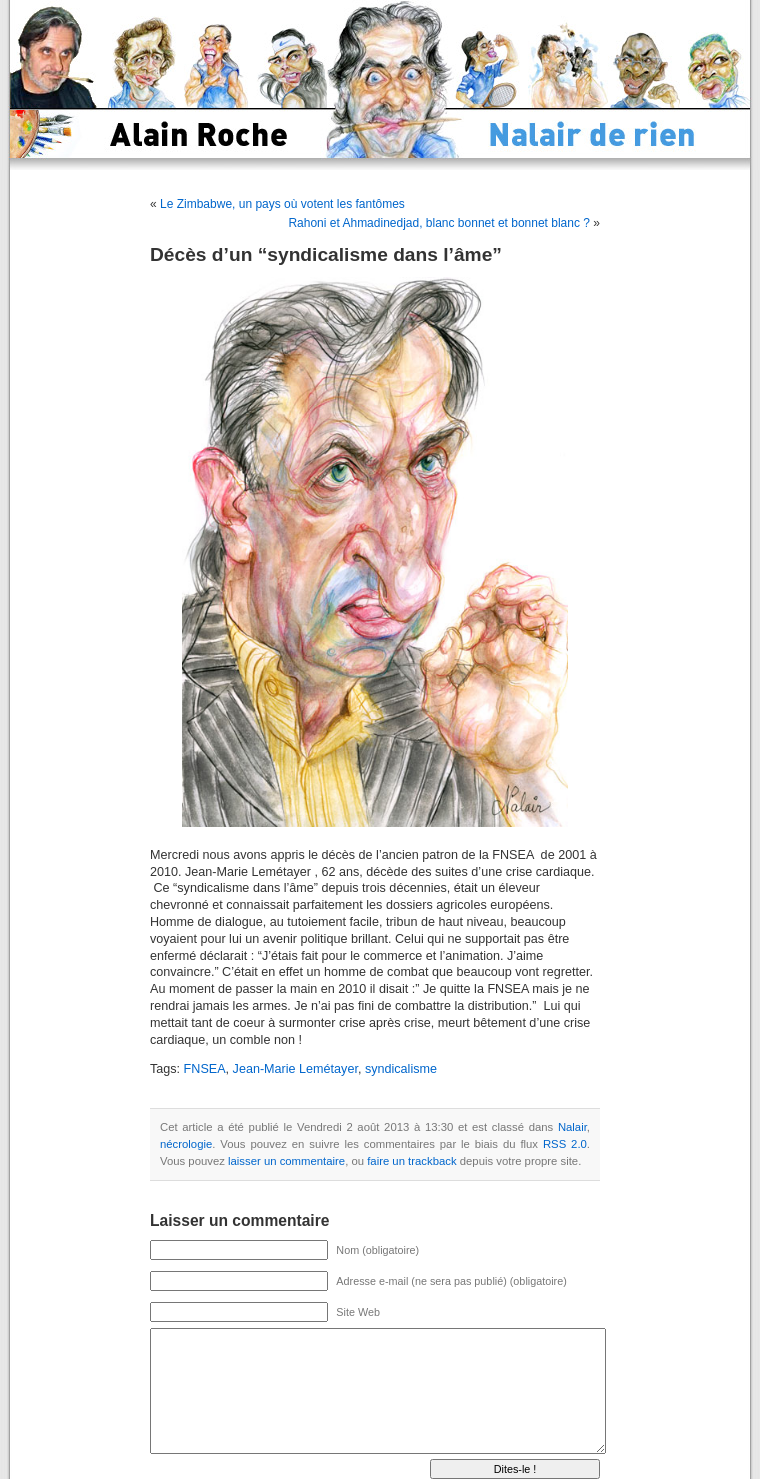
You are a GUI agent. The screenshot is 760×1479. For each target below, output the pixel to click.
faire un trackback (411, 1161)
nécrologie (186, 1144)
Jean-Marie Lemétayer (295, 1069)
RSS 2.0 (565, 1144)
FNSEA (205, 1069)
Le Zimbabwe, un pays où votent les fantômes (282, 204)
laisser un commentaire (286, 1161)
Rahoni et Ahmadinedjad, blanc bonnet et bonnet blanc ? (439, 223)
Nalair (572, 1127)
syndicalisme (401, 1069)
